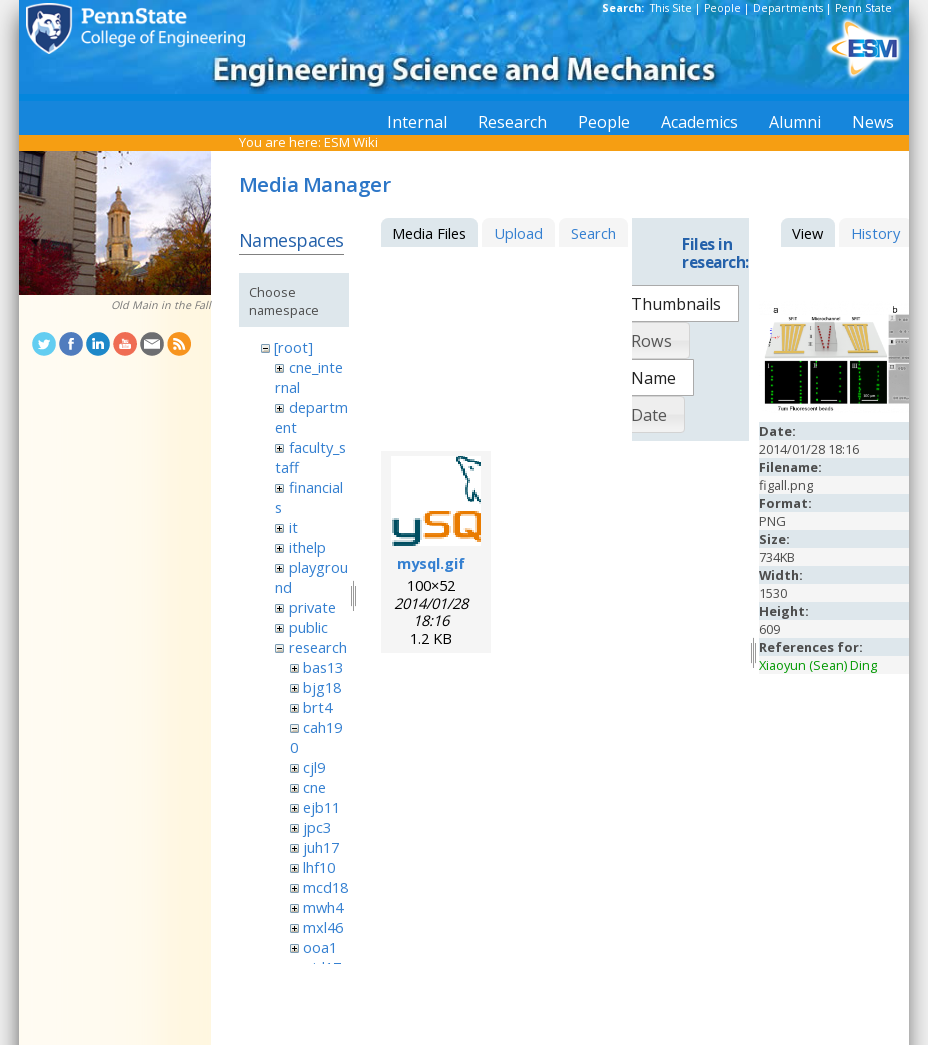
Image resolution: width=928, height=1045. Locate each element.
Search (593, 233)
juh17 (321, 847)
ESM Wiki (351, 142)
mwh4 (323, 907)
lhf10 (319, 867)
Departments (788, 8)
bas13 (323, 667)
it (293, 527)
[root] (293, 347)
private (312, 607)
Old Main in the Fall (161, 305)
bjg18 (322, 687)
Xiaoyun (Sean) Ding (818, 665)
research (318, 647)
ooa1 (320, 947)
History (875, 233)
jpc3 (317, 827)
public (308, 627)
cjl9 (314, 767)
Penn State (863, 8)
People (722, 8)
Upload (518, 233)
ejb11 (321, 807)
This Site (671, 8)
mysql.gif (431, 563)
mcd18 (325, 887)
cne (314, 787)
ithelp (307, 547)
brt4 (317, 707)
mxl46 (323, 927)
